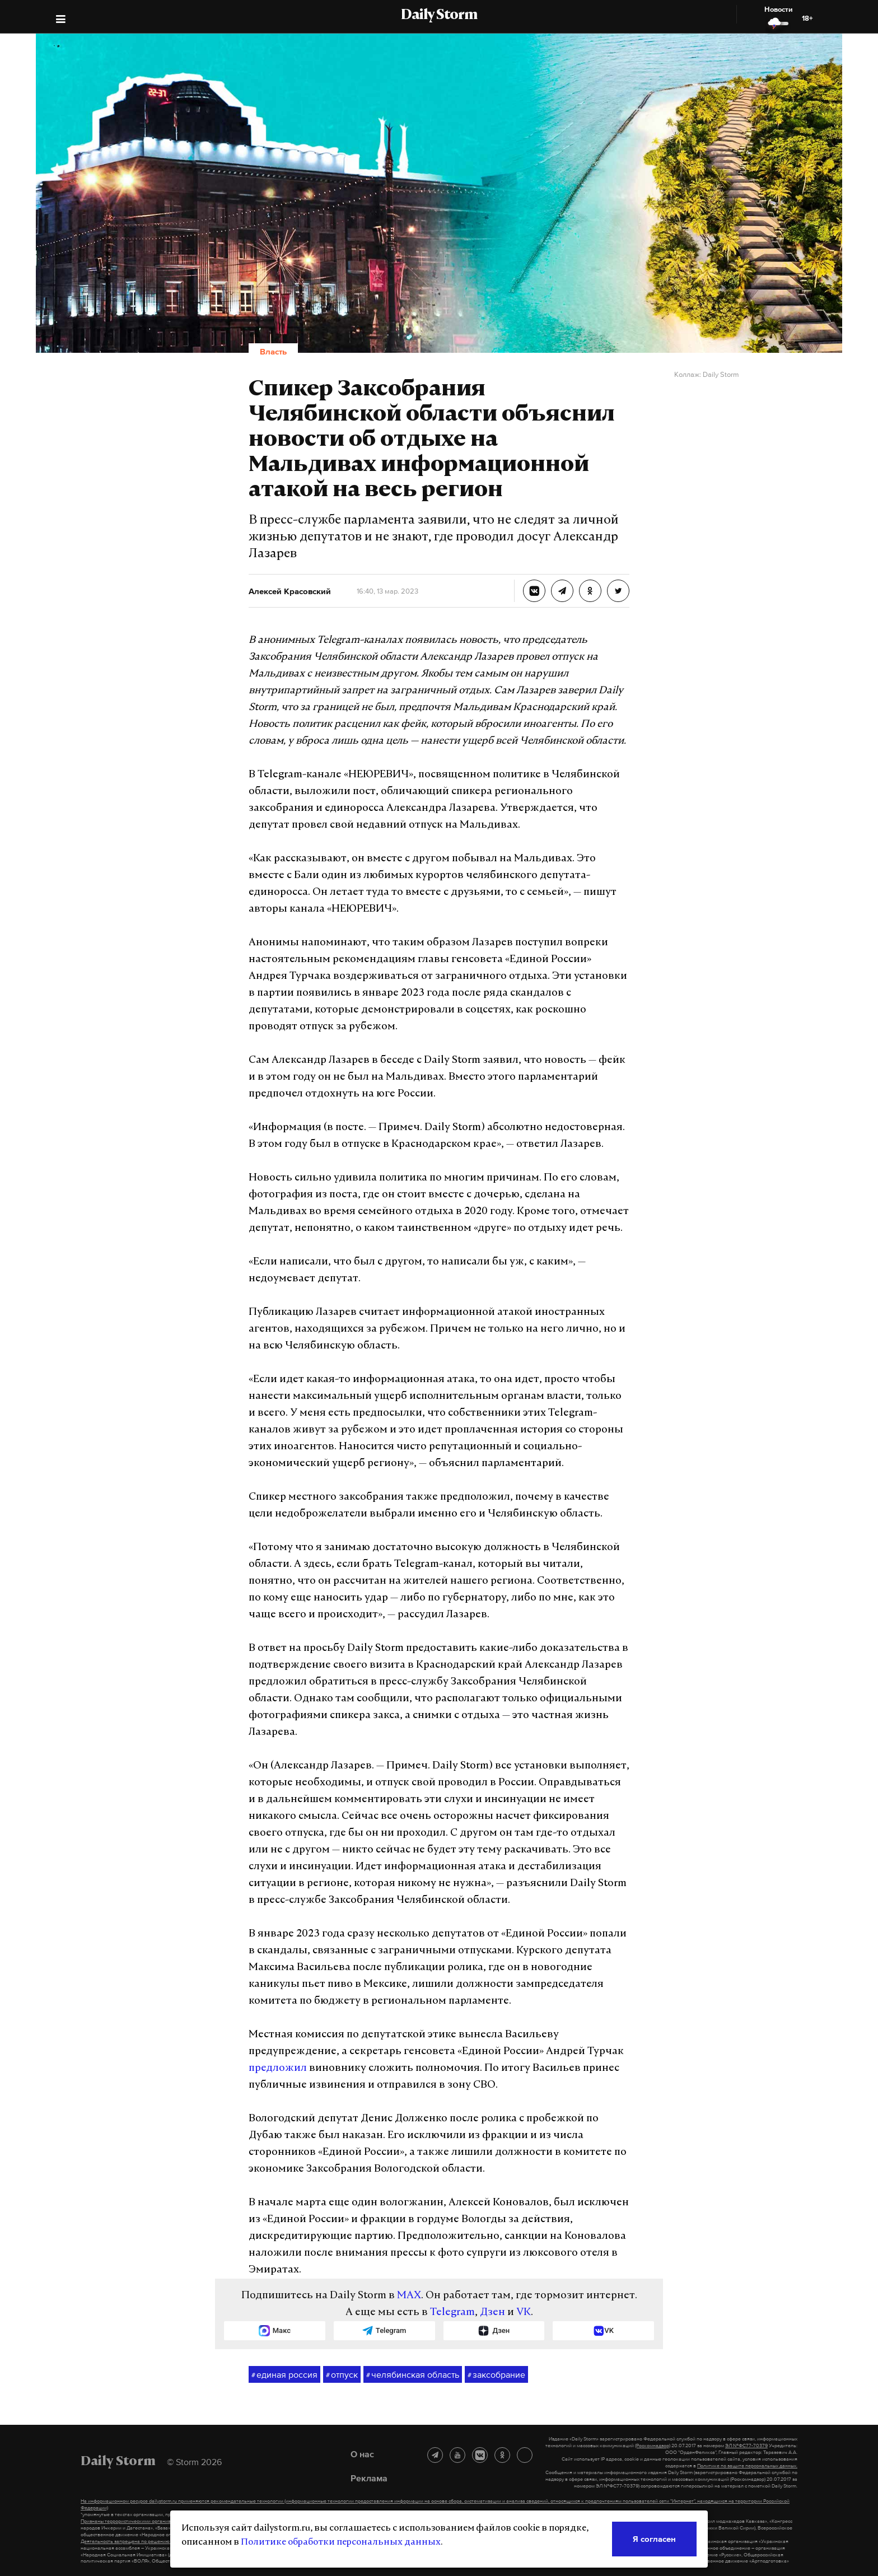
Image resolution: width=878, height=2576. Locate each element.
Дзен (492, 2312)
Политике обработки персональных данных (341, 2542)
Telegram (452, 2312)
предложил (278, 2068)
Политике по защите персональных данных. (747, 2465)
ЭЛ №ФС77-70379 (746, 2445)
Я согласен (654, 2539)
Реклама (369, 2478)
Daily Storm (439, 15)
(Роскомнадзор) (652, 2445)
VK (523, 2312)
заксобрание (496, 2375)
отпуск (342, 2375)
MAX (409, 2295)
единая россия (284, 2375)
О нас (362, 2454)
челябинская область (412, 2375)
